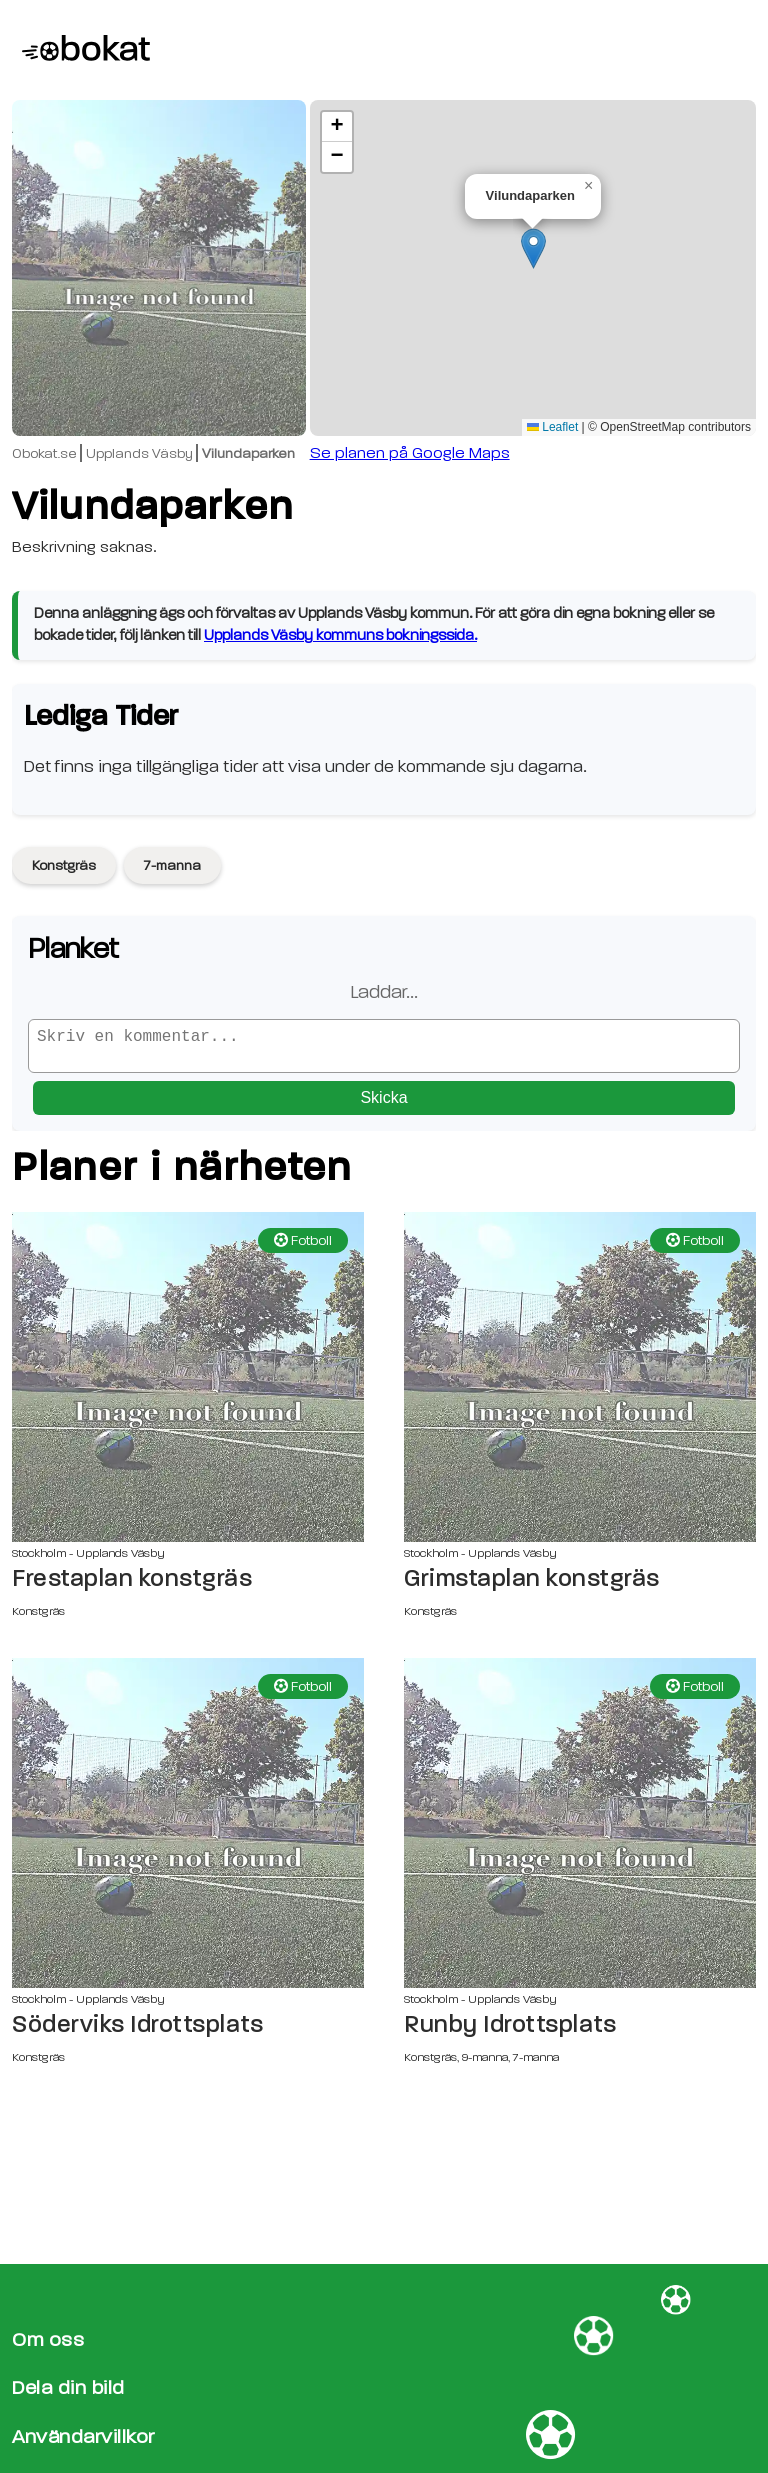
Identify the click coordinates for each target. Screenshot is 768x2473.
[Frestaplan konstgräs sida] (188, 1385)
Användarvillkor (83, 2436)
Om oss (48, 2339)
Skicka (383, 1105)
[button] (533, 248)
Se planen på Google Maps (410, 453)
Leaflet (552, 427)
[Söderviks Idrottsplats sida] (188, 1831)
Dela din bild (68, 2388)
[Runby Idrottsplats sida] (580, 1831)
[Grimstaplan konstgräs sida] (580, 1385)
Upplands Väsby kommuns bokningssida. (340, 635)
